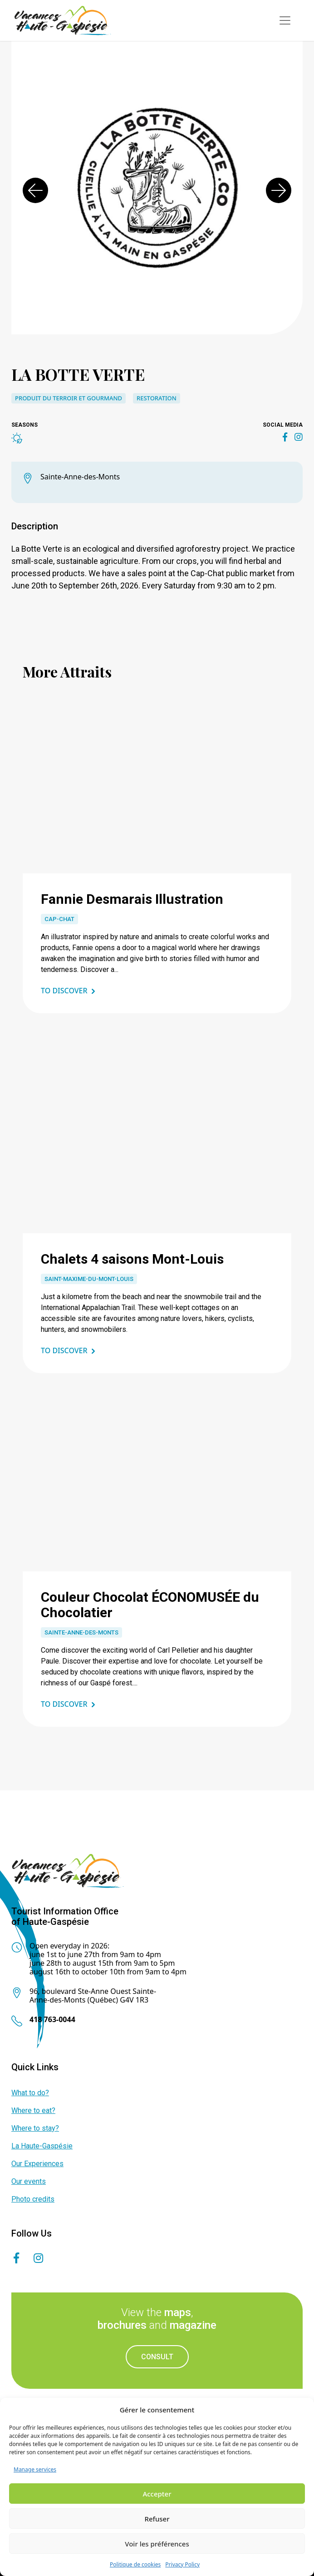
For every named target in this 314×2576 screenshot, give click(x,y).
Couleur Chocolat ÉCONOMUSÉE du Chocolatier (150, 1604)
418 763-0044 (52, 2019)
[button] (35, 190)
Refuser (156, 2518)
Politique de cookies (135, 2564)
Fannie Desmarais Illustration (132, 899)
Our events (28, 2181)
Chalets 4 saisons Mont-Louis (132, 1259)
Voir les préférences (157, 2543)
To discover (64, 991)
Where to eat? (33, 2110)
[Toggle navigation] (285, 20)
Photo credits (32, 2199)
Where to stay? (35, 2128)
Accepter (156, 2493)
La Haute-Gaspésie (42, 2146)
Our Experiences (37, 2163)
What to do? (30, 2092)
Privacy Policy (182, 2564)
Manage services (35, 2469)
